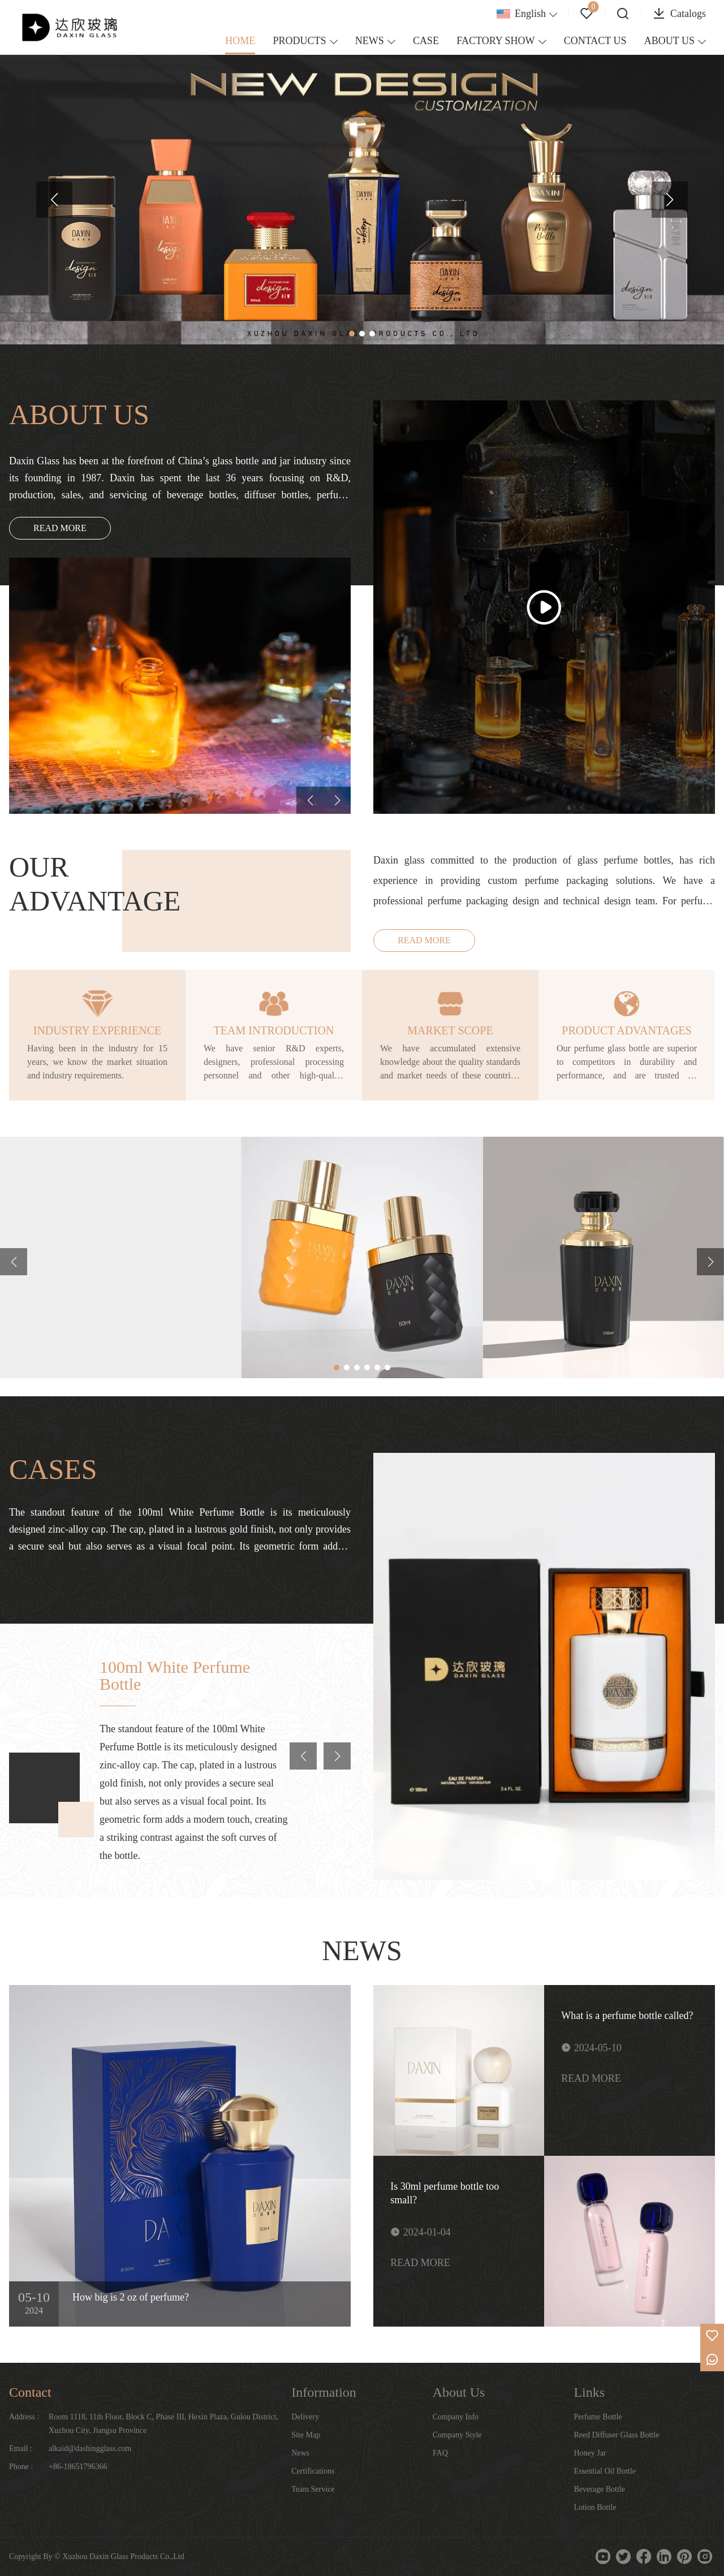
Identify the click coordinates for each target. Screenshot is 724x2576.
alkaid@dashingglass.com (90, 2448)
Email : (20, 2448)
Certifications (312, 2471)
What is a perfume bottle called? (627, 2015)
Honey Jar (590, 2453)
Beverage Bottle (599, 2489)
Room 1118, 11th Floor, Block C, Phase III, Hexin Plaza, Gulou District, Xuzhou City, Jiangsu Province (163, 2424)
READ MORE (60, 528)
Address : (24, 2417)
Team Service (312, 2489)
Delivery (305, 2417)
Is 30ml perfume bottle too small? (444, 2193)
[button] (54, 200)
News (300, 2453)
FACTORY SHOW (495, 40)
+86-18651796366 (78, 2466)
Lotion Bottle (595, 2507)
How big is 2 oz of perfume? (130, 2297)
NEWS (369, 40)
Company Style (457, 2435)
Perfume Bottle (598, 2417)
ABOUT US (669, 40)
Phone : (21, 2466)
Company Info (456, 2417)
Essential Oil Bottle (605, 2471)
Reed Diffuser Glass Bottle (616, 2435)
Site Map (305, 2435)
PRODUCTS (299, 40)
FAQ (440, 2453)
